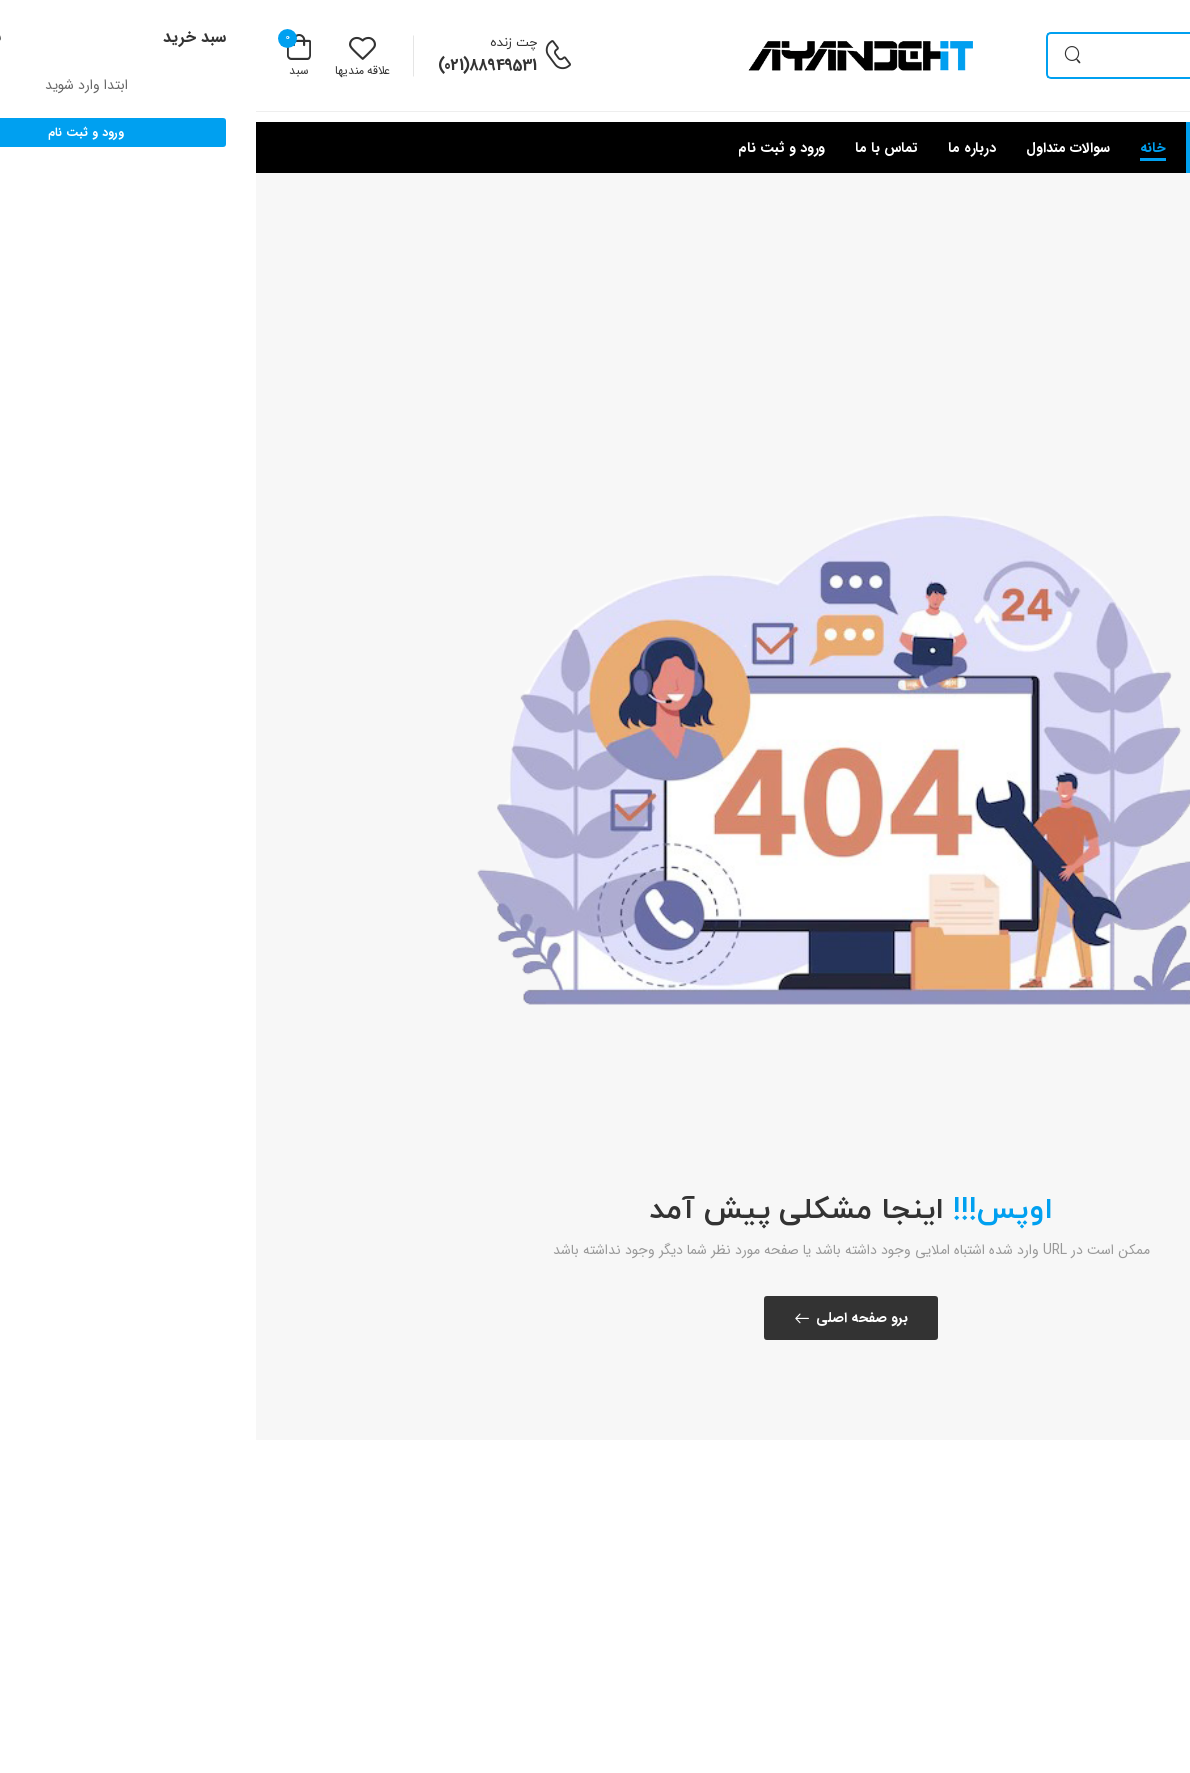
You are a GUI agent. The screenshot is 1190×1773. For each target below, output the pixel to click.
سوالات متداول (812, 148)
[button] (1050, 147)
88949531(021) (231, 65)
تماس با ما (630, 148)
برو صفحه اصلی (606, 1318)
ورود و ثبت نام (525, 148)
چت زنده (257, 43)
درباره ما (716, 148)
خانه (897, 148)
